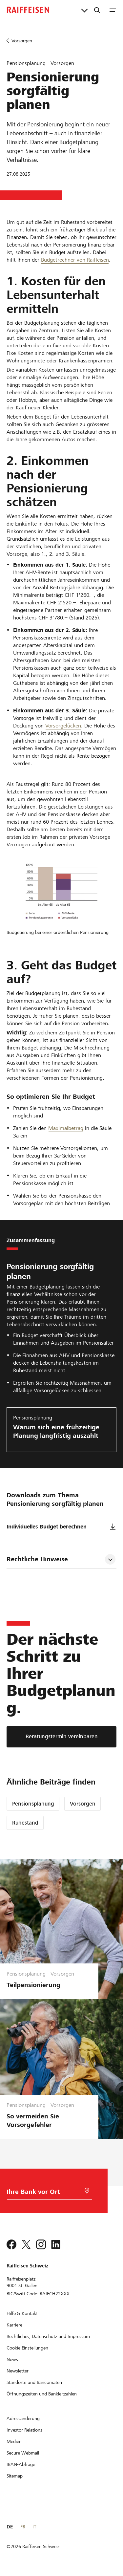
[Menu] (112, 10)
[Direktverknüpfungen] (84, 10)
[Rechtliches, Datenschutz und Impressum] (48, 2336)
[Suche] (97, 10)
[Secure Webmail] (23, 2453)
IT (34, 2526)
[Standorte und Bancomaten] (34, 2382)
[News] (12, 2359)
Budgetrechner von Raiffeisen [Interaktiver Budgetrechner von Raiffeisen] (75, 260)
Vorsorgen (82, 1804)
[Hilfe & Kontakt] (22, 2313)
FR (22, 2526)
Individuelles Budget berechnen (61, 1527)
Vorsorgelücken (63, 726)
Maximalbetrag (65, 1128)
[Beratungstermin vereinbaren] (61, 1736)
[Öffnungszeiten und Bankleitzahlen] (42, 2393)
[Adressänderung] (23, 2418)
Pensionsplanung (33, 1804)
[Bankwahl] (42, 2193)
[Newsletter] (18, 2370)
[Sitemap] (15, 2476)
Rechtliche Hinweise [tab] (37, 1559)
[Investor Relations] (24, 2430)
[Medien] (14, 2441)
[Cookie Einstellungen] (27, 2347)
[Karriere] (14, 2324)
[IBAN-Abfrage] (21, 2464)
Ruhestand (25, 1823)
